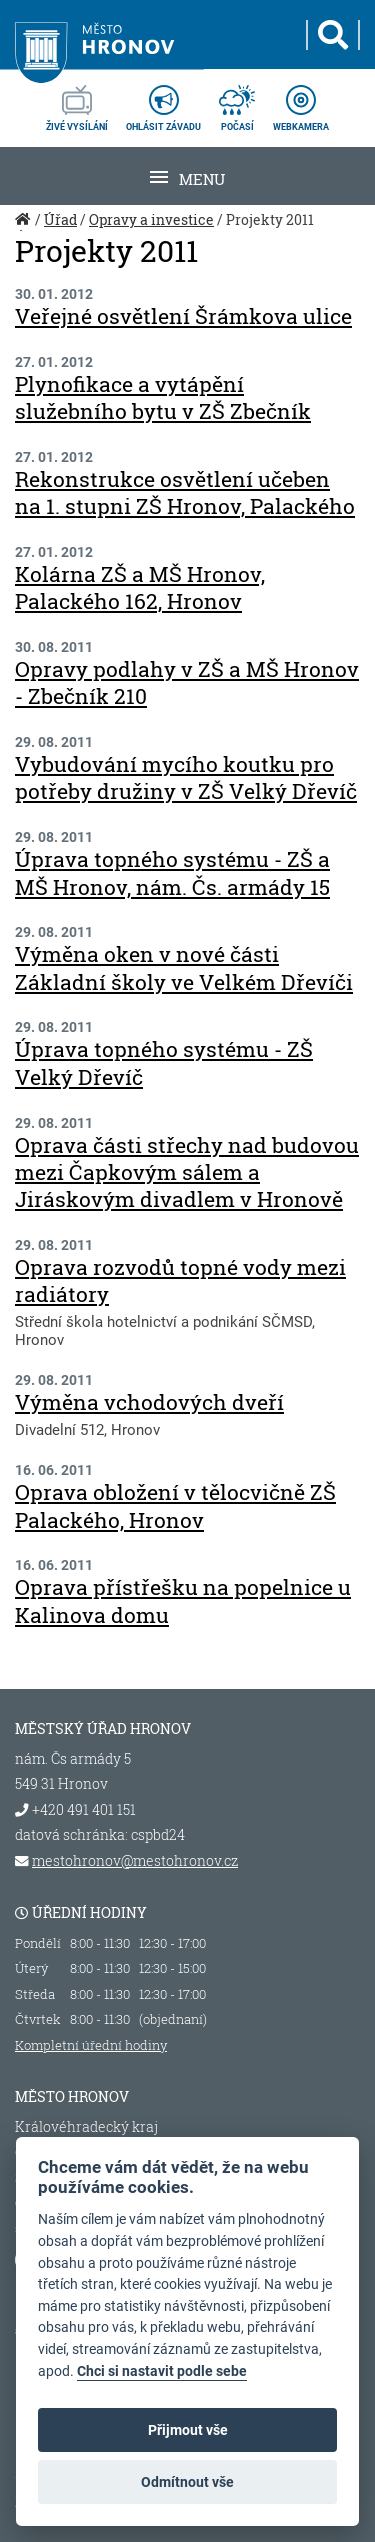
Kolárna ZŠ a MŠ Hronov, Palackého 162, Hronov (140, 587)
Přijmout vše (188, 2430)
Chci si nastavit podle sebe (162, 2371)
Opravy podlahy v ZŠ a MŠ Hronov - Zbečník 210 (187, 682)
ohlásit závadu (163, 102)
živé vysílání (77, 102)
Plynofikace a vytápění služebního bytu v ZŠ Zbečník (163, 397)
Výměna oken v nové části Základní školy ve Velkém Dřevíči (184, 967)
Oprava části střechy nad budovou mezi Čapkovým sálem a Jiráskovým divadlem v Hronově (187, 1172)
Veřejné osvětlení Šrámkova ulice (183, 316)
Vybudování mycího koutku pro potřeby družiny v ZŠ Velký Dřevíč (186, 777)
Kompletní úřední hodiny (91, 2045)
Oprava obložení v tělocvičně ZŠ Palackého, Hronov (175, 1505)
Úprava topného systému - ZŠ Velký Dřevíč (164, 1062)
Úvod (25, 230)
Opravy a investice (151, 220)
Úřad (60, 220)
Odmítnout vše (187, 2482)
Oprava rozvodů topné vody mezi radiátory (180, 1280)
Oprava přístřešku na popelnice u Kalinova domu (183, 1600)
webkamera (301, 102)
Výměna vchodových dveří (149, 1402)
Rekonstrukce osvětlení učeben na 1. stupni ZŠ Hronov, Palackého (185, 492)
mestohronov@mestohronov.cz (135, 1861)
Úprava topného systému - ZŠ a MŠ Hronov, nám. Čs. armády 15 (172, 872)
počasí (237, 102)
